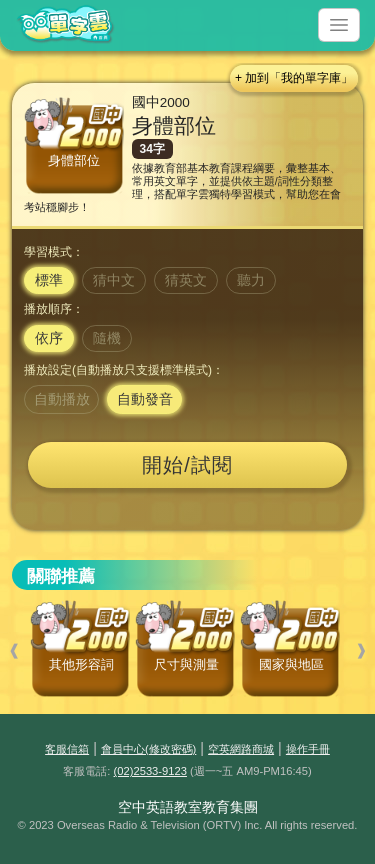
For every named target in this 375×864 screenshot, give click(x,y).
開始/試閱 (187, 465)
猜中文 (114, 280)
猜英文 (186, 280)
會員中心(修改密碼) (148, 749)
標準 (49, 280)
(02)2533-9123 (150, 771)
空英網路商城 (241, 749)
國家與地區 (291, 664)
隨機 (107, 338)
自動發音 (145, 399)
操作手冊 (308, 749)
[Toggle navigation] (339, 25)
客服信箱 (67, 749)
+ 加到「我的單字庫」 (294, 78)
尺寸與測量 (186, 664)
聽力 (251, 280)
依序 (49, 338)
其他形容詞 (81, 664)
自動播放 (62, 399)
